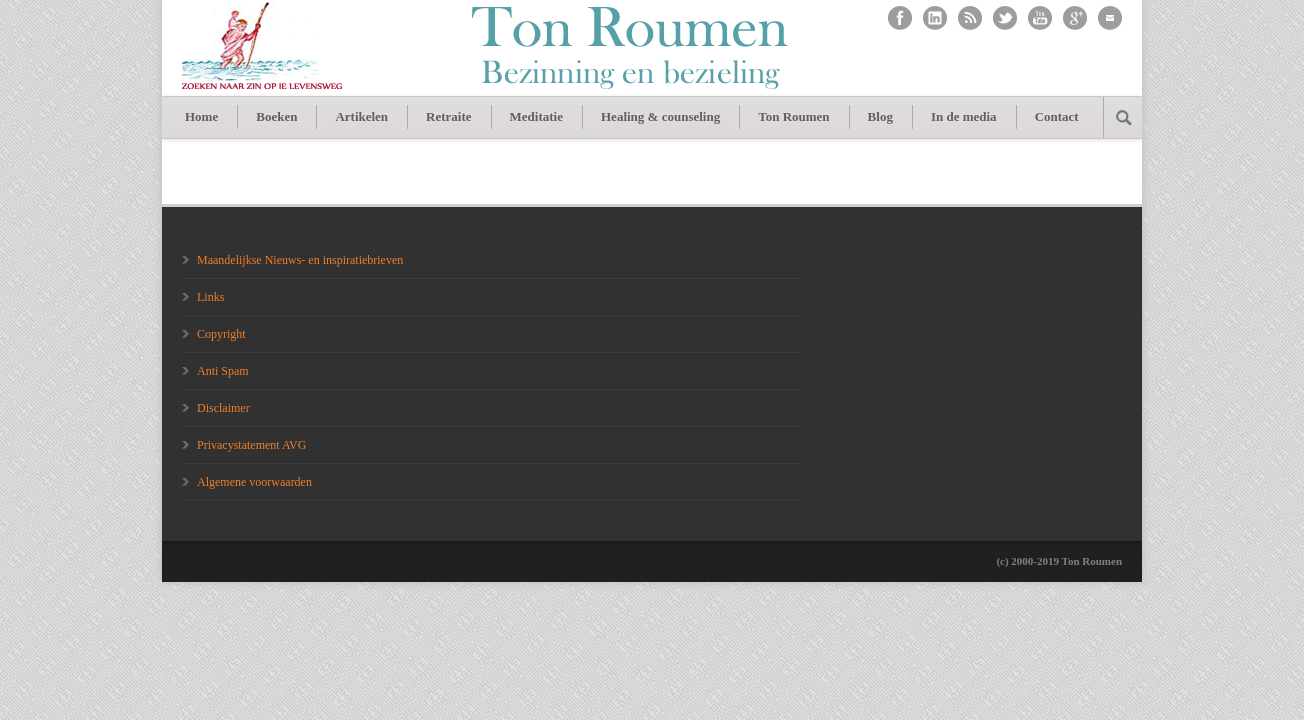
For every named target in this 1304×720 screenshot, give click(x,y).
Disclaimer (223, 408)
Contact (1057, 116)
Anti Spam (223, 371)
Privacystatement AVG (251, 445)
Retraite (448, 116)
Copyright (221, 334)
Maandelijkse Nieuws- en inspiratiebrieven (300, 260)
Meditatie (536, 116)
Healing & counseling (660, 116)
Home (201, 116)
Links (210, 297)
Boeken (276, 116)
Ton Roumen (793, 116)
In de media (964, 116)
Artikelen (361, 116)
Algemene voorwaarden (254, 482)
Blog (880, 116)
